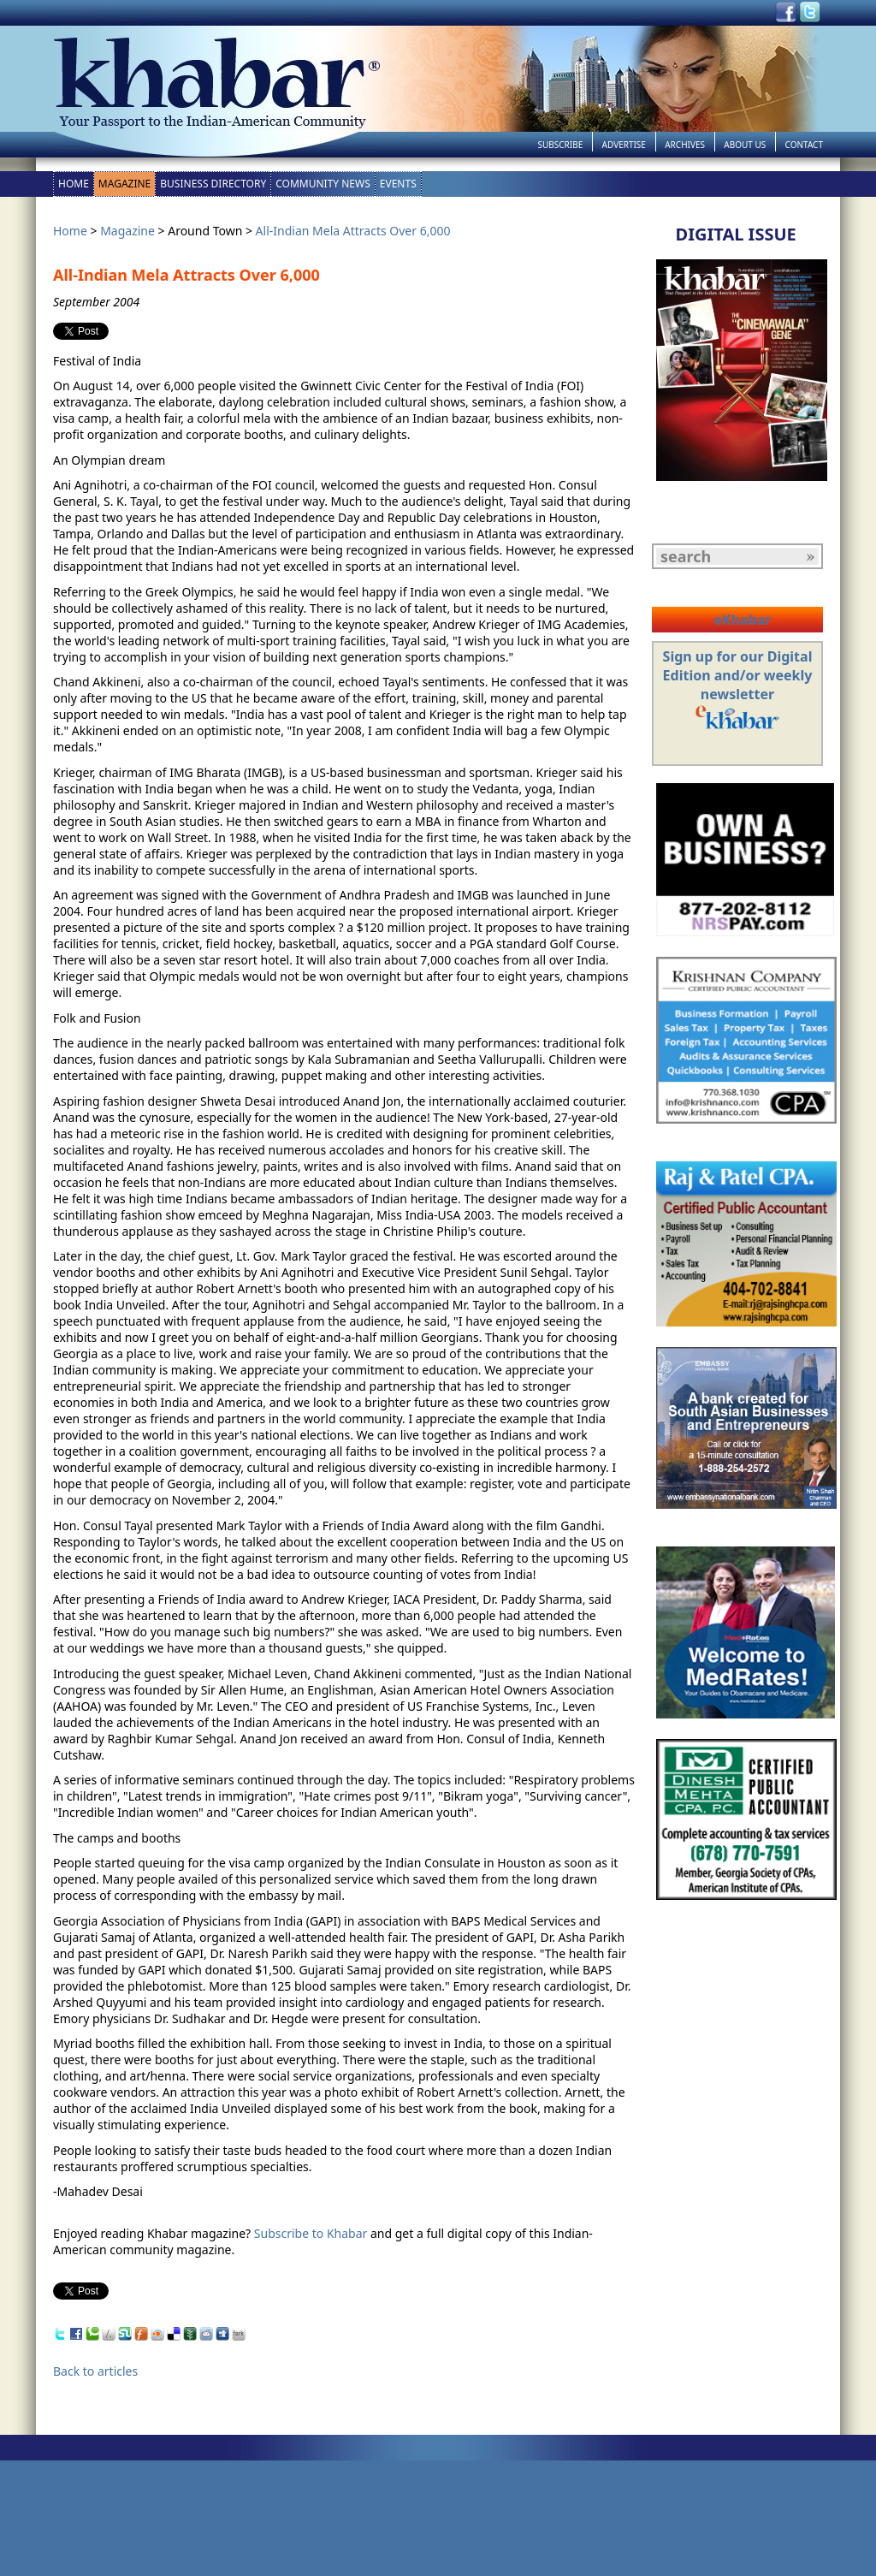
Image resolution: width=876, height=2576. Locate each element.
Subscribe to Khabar (311, 2233)
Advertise (624, 145)
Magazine (124, 183)
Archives (685, 145)
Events (398, 183)
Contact (804, 145)
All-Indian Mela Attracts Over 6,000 (353, 231)
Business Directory (213, 183)
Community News (322, 183)
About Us (745, 145)
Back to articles (95, 2371)
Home (73, 183)
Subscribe (560, 145)
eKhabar (742, 619)
